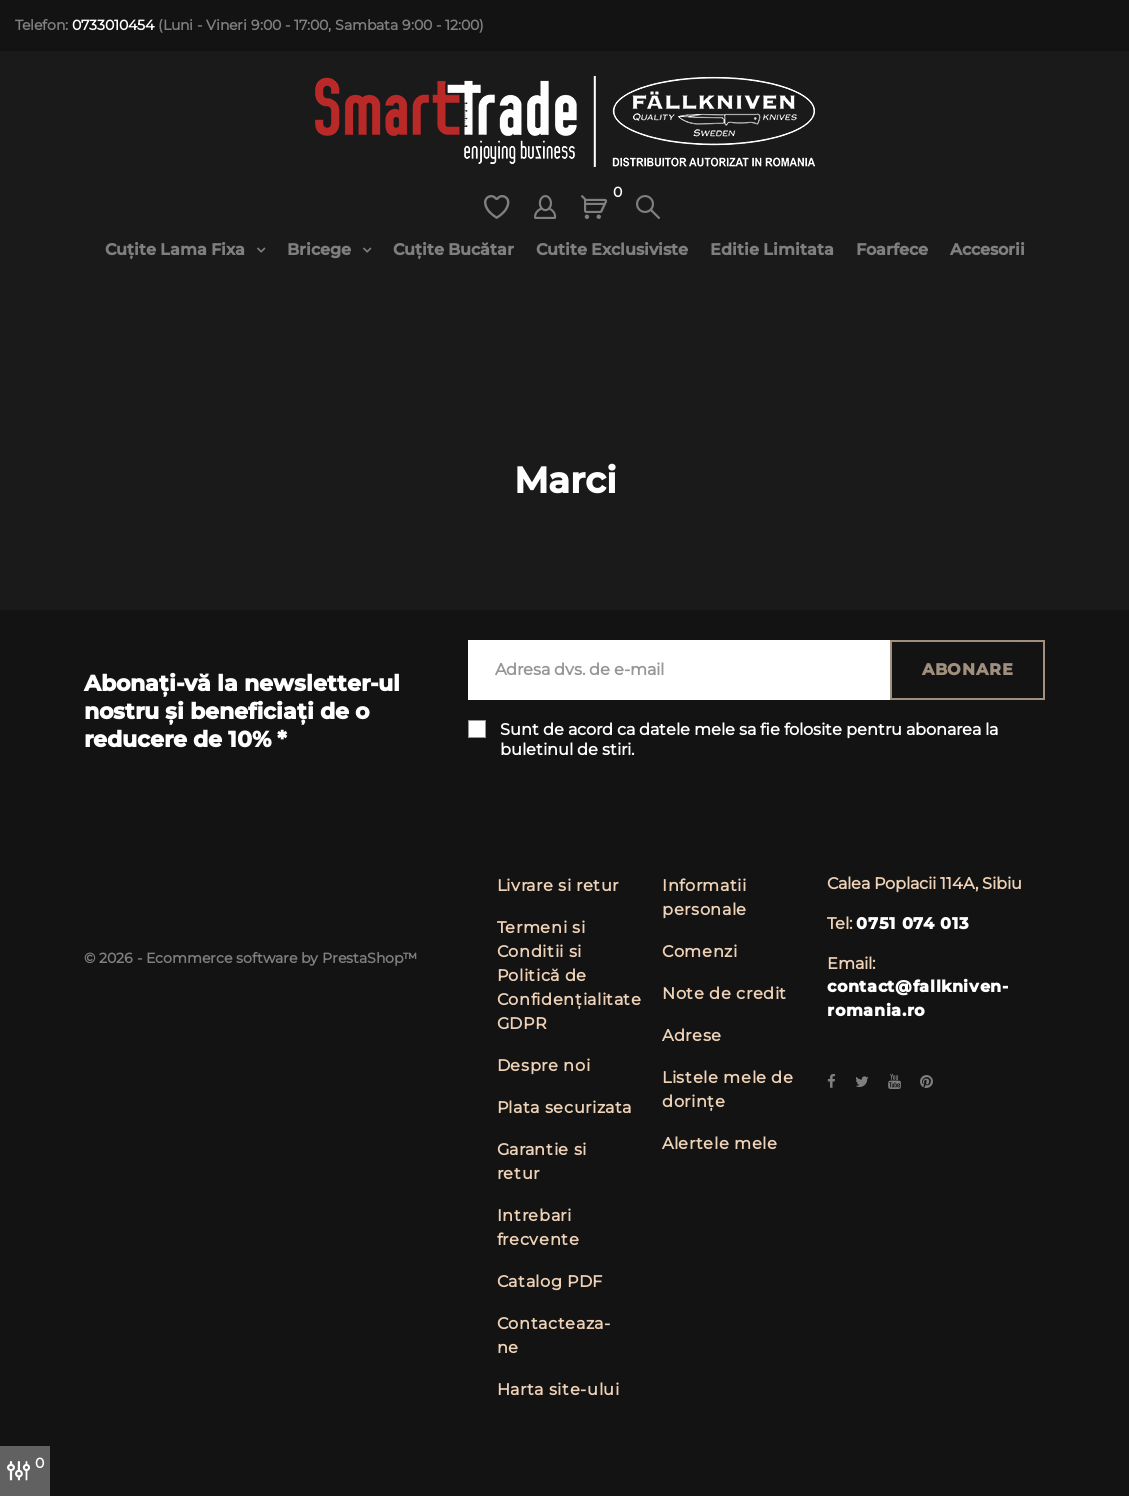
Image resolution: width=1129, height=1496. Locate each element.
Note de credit (724, 993)
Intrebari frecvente (538, 1227)
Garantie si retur (542, 1161)
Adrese (692, 1035)
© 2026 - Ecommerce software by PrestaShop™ (250, 958)
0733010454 (113, 25)
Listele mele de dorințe (728, 1089)
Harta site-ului (558, 1389)
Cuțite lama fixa (177, 249)
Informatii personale (704, 897)
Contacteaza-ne (554, 1335)
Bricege (321, 249)
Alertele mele (719, 1143)
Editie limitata (772, 249)
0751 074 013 (912, 923)
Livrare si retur (558, 885)
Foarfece (892, 249)
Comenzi (699, 951)
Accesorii (987, 249)
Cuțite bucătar (453, 249)
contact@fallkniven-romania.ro (917, 998)
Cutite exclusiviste (612, 249)
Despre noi (543, 1065)
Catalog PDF (550, 1281)
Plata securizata (564, 1107)
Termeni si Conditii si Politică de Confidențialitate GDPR (569, 975)
